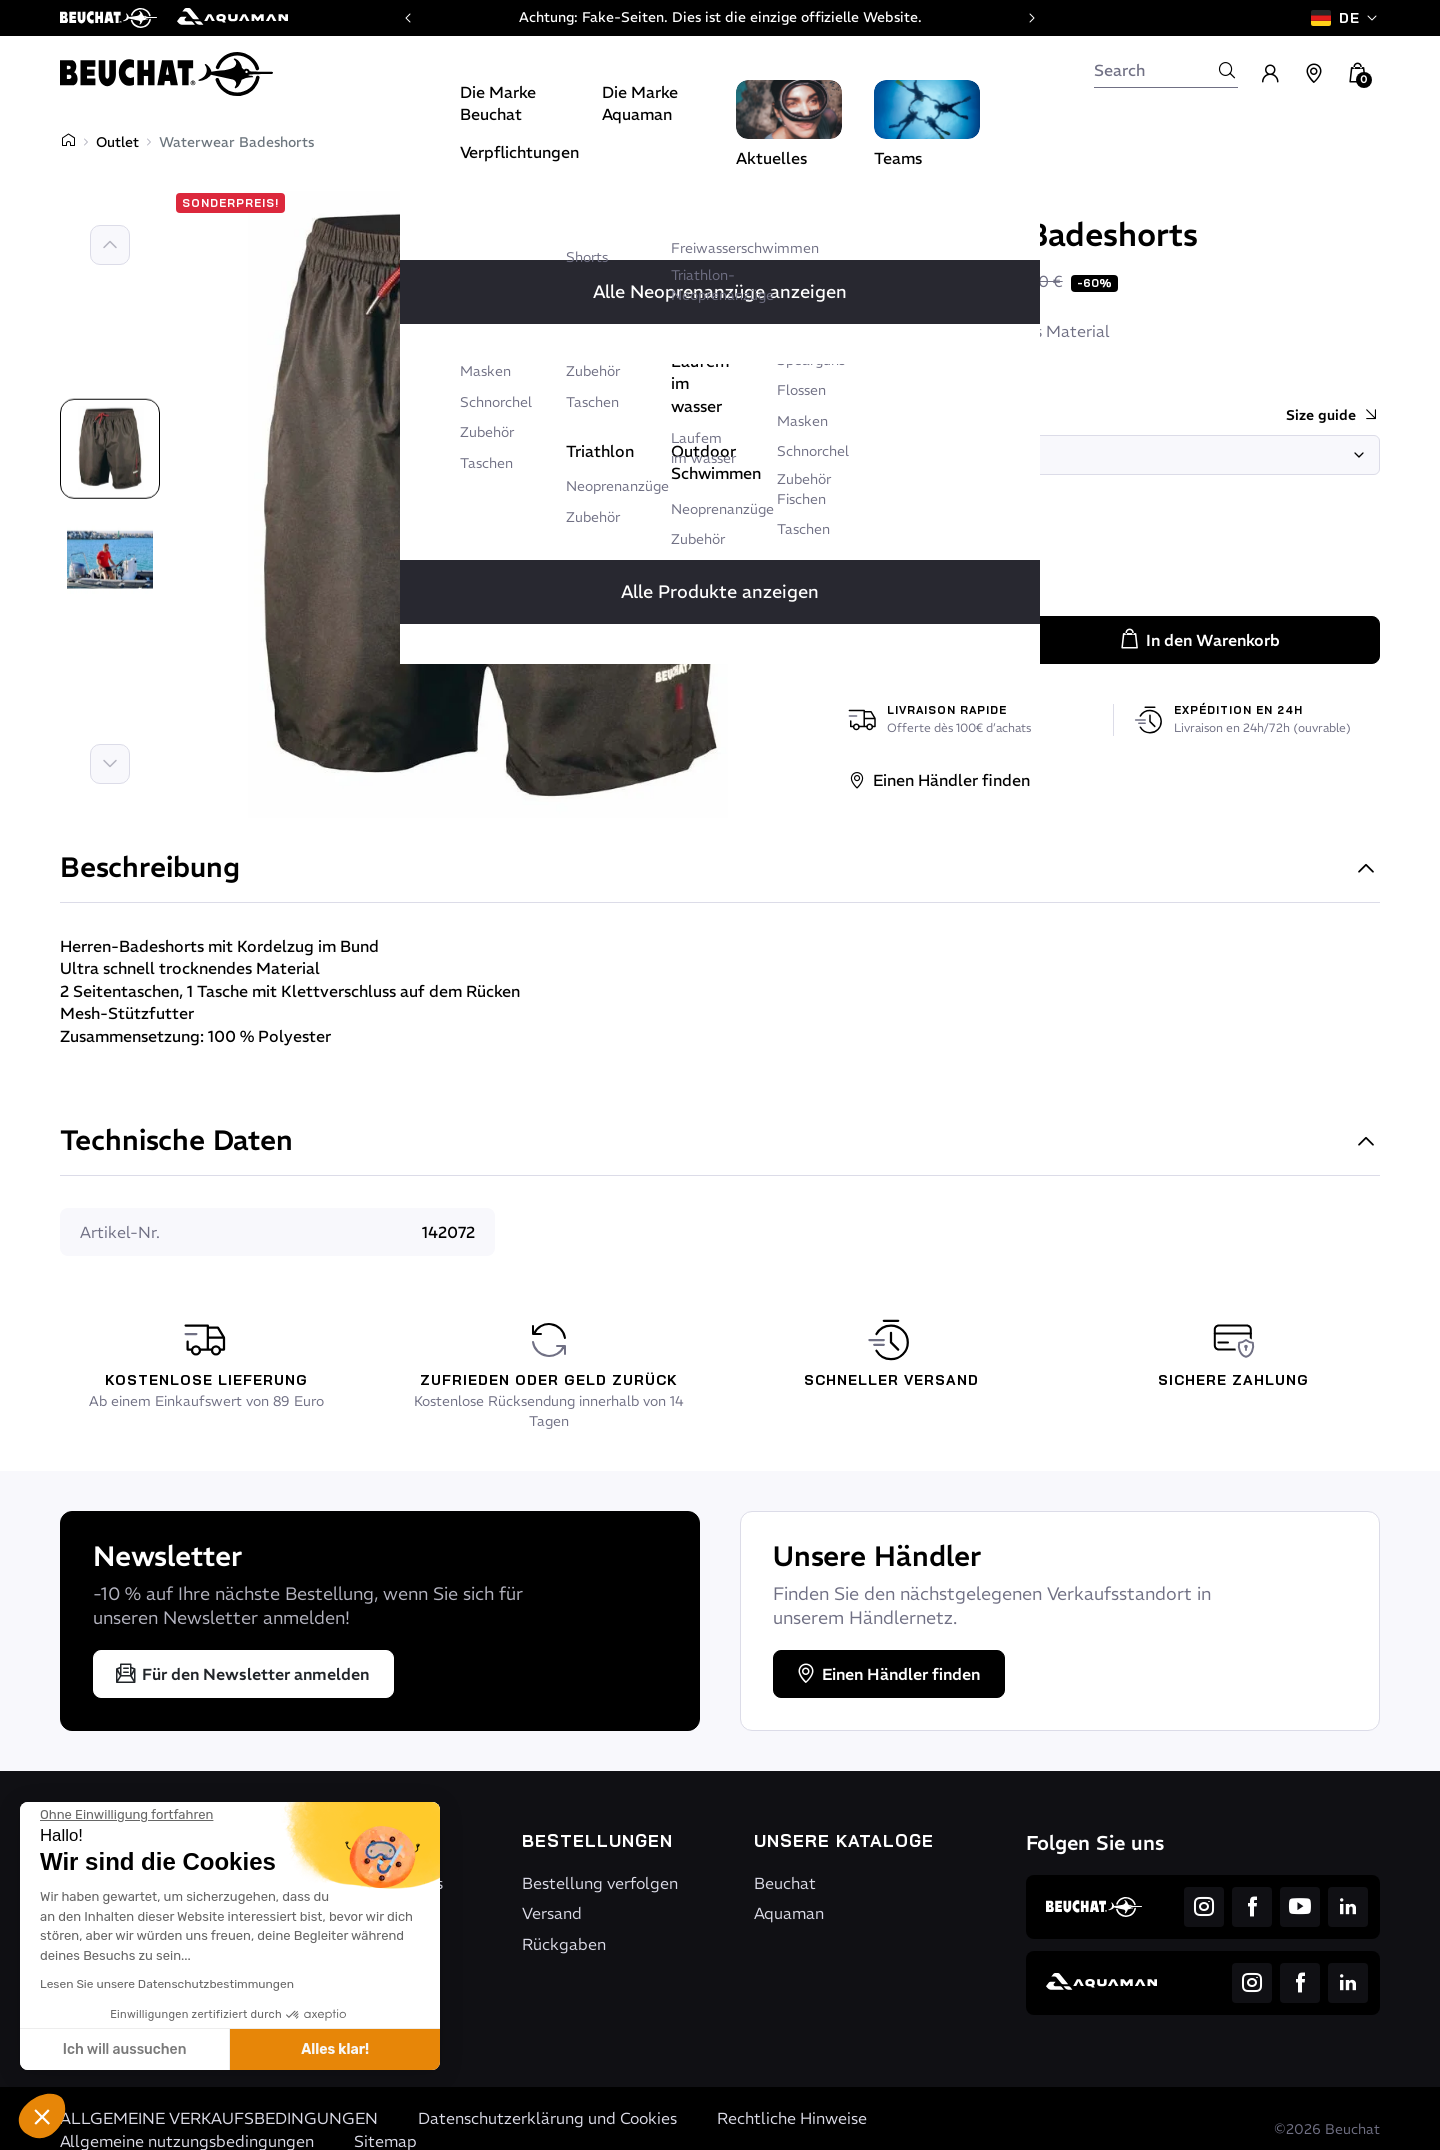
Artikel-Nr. (120, 1232)
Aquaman (789, 1913)
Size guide (1333, 415)
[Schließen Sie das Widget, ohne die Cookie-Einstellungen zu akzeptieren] (126, 1815)
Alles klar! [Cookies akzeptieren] (335, 2049)
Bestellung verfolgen (600, 1883)
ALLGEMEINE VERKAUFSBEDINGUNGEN (219, 2118)
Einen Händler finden (938, 780)
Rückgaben (564, 1944)
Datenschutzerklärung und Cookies (547, 2118)
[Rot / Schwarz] (871, 560)
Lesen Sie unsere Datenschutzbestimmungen (167, 1984)
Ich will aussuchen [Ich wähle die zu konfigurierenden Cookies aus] (125, 2049)
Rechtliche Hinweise (792, 2118)
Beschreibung (720, 869)
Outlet (117, 142)
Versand (552, 1913)
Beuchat (889, 197)
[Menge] (925, 639)
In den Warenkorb (1199, 640)
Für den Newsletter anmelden (241, 1674)
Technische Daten (720, 1142)
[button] (42, 2116)
